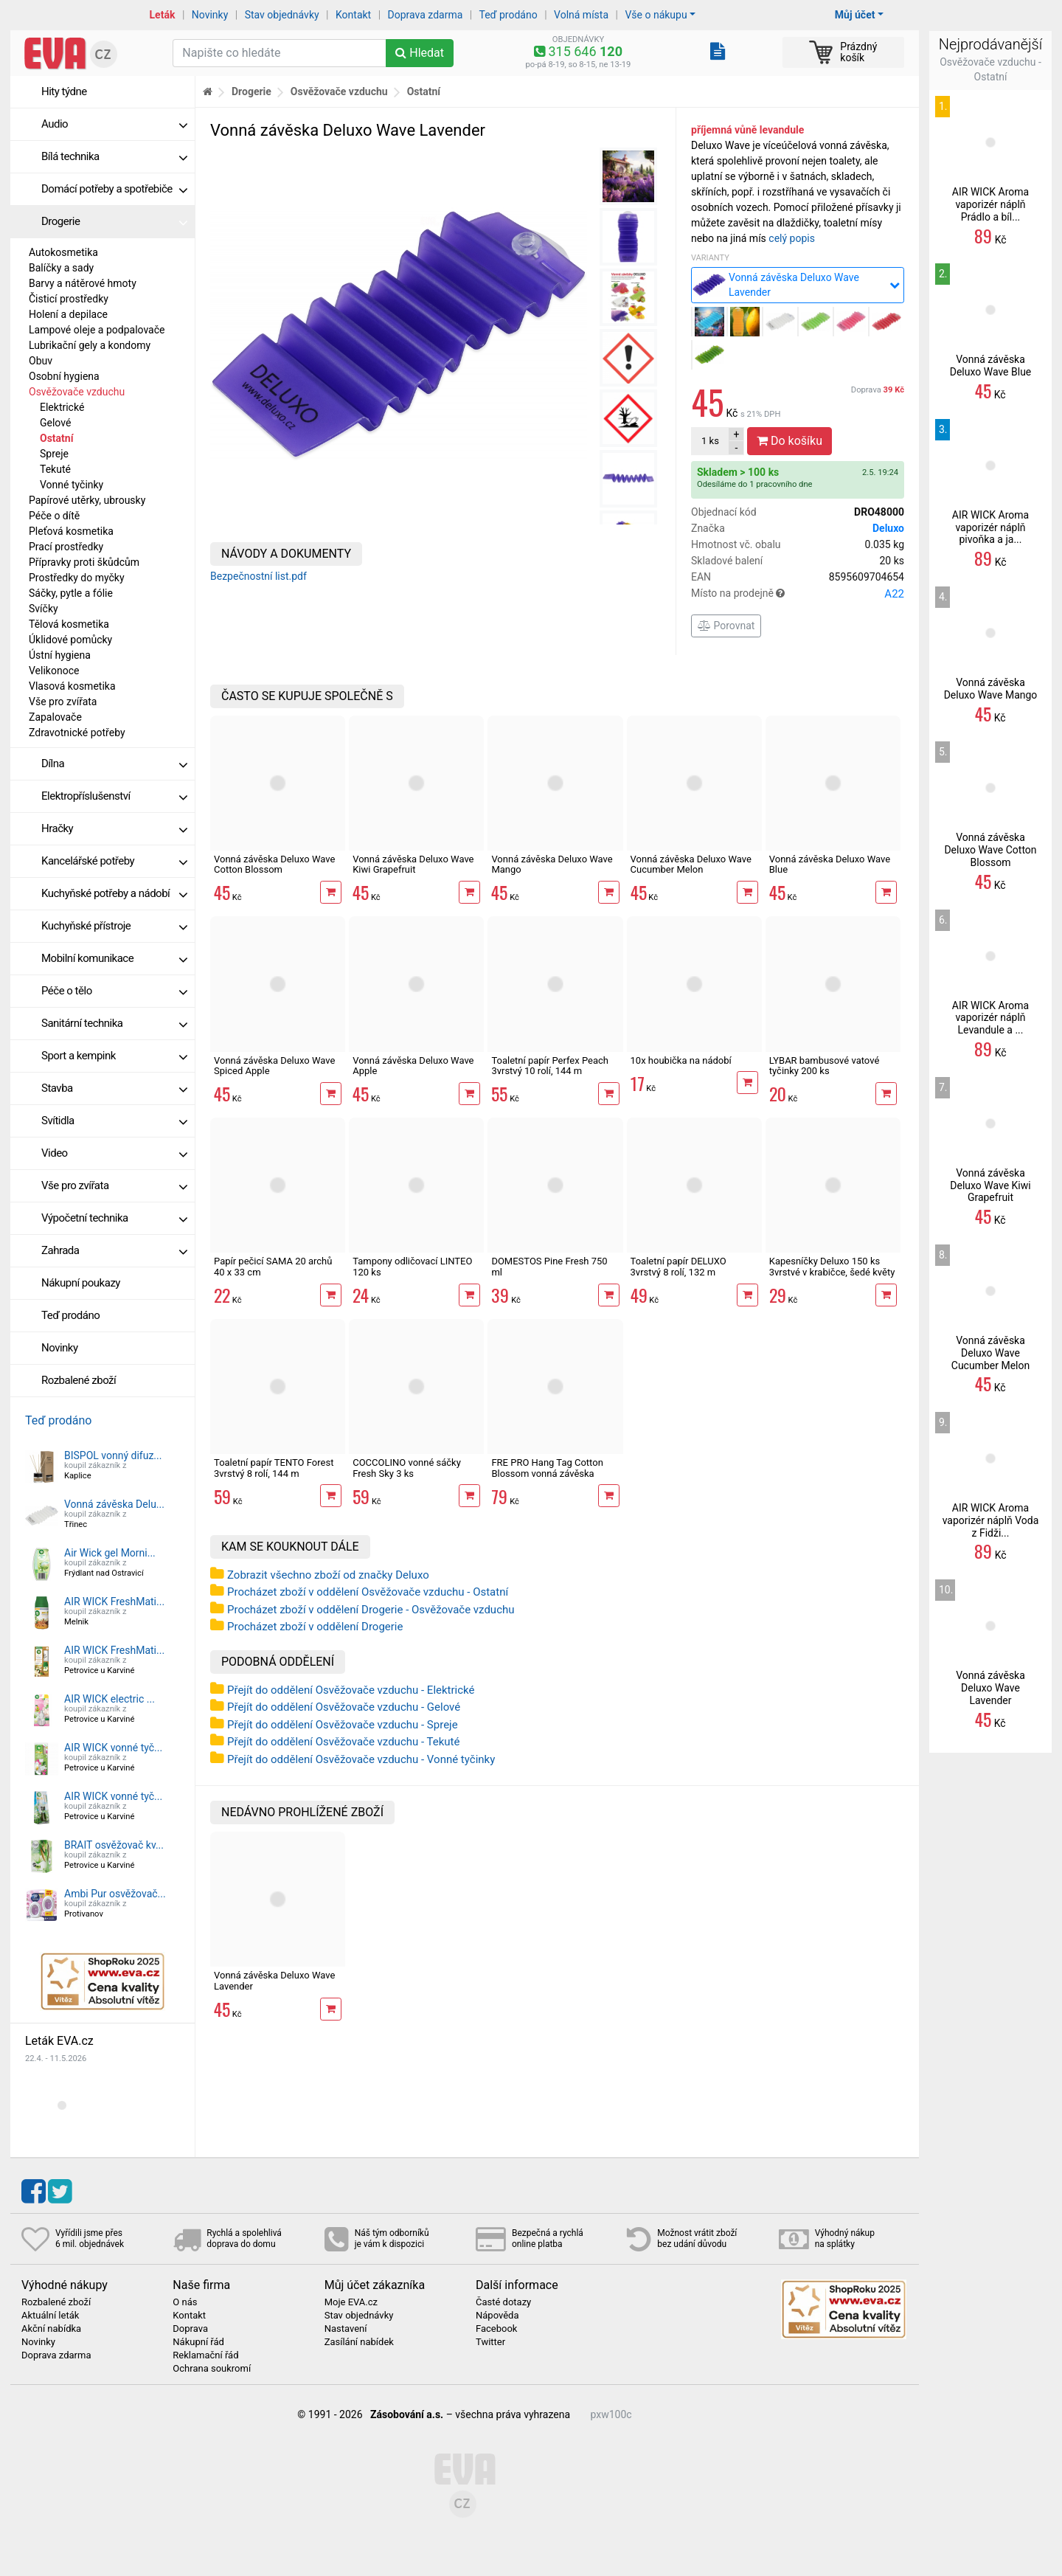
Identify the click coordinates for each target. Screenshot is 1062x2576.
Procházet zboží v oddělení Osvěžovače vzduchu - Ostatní (367, 1592)
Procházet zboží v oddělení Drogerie (315, 1626)
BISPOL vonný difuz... (113, 1455)
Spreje (54, 454)
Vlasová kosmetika (72, 686)
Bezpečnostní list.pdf (258, 576)
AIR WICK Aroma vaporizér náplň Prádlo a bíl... (990, 204)
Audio (114, 124)
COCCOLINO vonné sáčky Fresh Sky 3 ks (407, 1467)
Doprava (877, 390)
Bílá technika (114, 156)
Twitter (490, 2342)
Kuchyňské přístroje (114, 926)
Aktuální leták (50, 2315)
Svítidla (114, 1120)
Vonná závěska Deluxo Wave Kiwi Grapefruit (413, 864)
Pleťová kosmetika (71, 531)
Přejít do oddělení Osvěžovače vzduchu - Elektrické (351, 1690)
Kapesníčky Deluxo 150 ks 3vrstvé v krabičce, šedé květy (832, 1266)
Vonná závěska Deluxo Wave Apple (413, 1065)
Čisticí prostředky (68, 299)
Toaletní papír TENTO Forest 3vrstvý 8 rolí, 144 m (273, 1467)
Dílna (114, 763)
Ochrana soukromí (212, 2369)
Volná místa (581, 15)
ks (710, 440)
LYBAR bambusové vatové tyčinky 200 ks (824, 1065)
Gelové (55, 423)
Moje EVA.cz (351, 2302)
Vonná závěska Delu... (114, 1504)
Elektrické (62, 407)
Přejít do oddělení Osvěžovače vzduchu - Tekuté (343, 1741)
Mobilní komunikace (114, 958)
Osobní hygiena (64, 376)
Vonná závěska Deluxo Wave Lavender (274, 1980)
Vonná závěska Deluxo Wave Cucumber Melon (691, 864)
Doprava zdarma (425, 15)
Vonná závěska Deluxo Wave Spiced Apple (274, 1065)
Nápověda (497, 2315)
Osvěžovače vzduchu (77, 392)
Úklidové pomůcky (70, 639)
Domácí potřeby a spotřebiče (114, 189)
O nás (185, 2302)
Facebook (496, 2329)
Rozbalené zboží (78, 1380)
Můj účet (855, 15)
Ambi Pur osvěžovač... (115, 1894)
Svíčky (43, 608)
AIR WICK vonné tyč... (113, 1747)
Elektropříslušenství (114, 796)
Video (114, 1153)
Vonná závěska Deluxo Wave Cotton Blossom (274, 864)
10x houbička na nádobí (681, 1060)
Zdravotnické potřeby (77, 732)
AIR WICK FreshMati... (114, 1601)
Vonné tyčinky (71, 485)
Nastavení (345, 2329)
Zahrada (114, 1250)
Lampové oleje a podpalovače (96, 330)
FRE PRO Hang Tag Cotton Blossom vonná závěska (547, 1467)
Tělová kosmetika (69, 624)
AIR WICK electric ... (109, 1699)
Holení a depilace (68, 314)
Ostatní (56, 438)
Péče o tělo (114, 991)
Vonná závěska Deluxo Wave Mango (551, 864)
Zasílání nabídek (359, 2342)
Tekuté (55, 469)
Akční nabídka (51, 2329)
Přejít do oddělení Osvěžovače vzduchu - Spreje (342, 1724)
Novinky (210, 15)
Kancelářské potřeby (114, 861)
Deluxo (888, 528)
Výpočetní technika (114, 1218)
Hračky (114, 828)
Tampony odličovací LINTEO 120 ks (412, 1266)
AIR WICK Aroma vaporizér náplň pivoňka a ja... (990, 527)
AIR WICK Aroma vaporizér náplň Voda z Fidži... (991, 1520)
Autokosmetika (63, 252)
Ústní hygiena (60, 655)
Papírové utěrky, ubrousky (87, 500)
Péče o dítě (54, 516)
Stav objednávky (282, 15)
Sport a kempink (114, 1055)
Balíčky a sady (61, 268)
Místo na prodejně (797, 594)
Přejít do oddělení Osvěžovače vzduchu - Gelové (343, 1707)
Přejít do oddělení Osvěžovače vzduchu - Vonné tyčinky (361, 1759)
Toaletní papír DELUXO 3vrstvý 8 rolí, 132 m (678, 1266)
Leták (163, 15)
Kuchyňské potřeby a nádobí (114, 893)
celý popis (791, 238)
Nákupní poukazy (80, 1282)
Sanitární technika (114, 1023)
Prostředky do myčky (77, 578)
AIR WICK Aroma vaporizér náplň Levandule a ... (990, 1018)
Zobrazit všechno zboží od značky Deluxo (328, 1575)
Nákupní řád (198, 2342)
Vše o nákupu (656, 15)
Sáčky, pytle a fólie (71, 593)
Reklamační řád (205, 2355)
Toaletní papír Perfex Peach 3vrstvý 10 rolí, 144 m (549, 1065)
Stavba (114, 1088)
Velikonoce (54, 670)
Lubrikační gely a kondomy (89, 345)
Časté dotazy (503, 2302)
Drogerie (114, 221)
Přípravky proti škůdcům (84, 562)
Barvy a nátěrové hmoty (82, 283)
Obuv (40, 361)
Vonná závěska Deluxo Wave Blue (829, 864)
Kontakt (353, 15)
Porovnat (726, 625)
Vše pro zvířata (63, 701)
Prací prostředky (66, 547)
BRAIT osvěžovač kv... (114, 1845)
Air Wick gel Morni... (110, 1553)
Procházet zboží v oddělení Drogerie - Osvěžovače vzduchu (371, 1609)
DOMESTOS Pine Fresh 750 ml (549, 1266)
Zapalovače (55, 717)
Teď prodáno (508, 15)
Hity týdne (64, 91)
